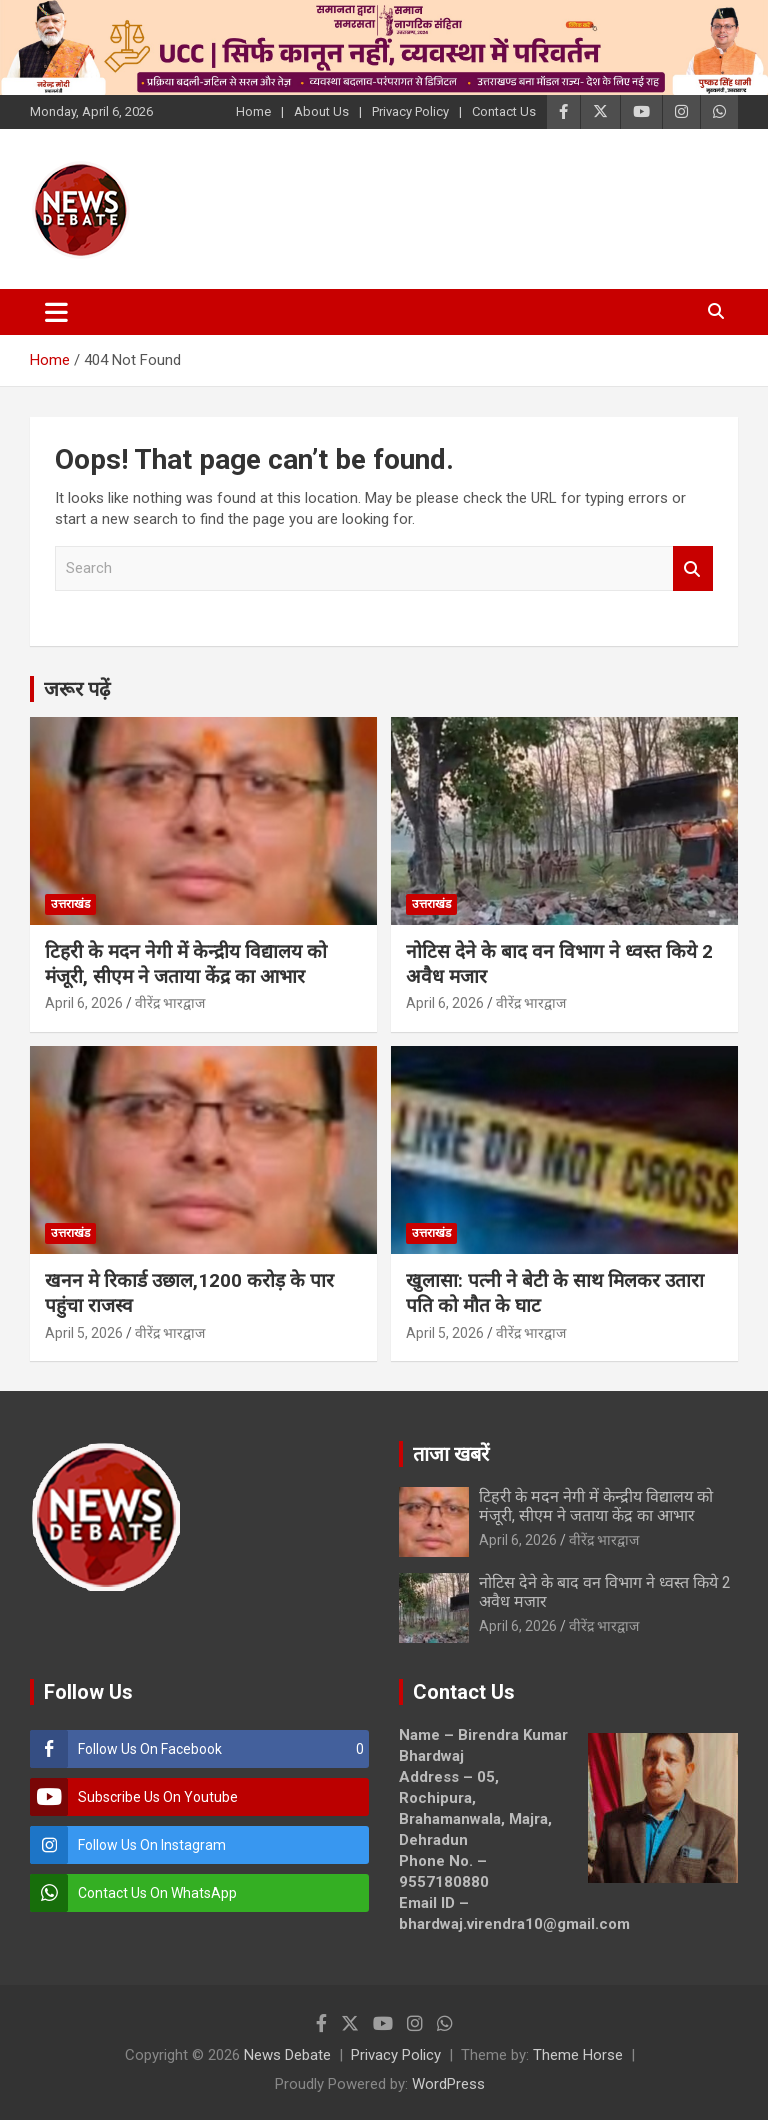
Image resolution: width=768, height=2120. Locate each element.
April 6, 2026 (84, 1003)
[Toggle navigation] (56, 312)
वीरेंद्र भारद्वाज (170, 1003)
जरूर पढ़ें (77, 689)
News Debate (287, 2055)
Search (693, 568)
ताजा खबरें (451, 1454)
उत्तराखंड (70, 904)
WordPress (448, 2084)
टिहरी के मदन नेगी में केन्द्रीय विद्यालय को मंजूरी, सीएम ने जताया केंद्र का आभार (186, 964)
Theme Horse (578, 2055)
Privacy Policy (410, 111)
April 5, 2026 (84, 1333)
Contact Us (504, 111)
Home (253, 111)
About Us (321, 111)
